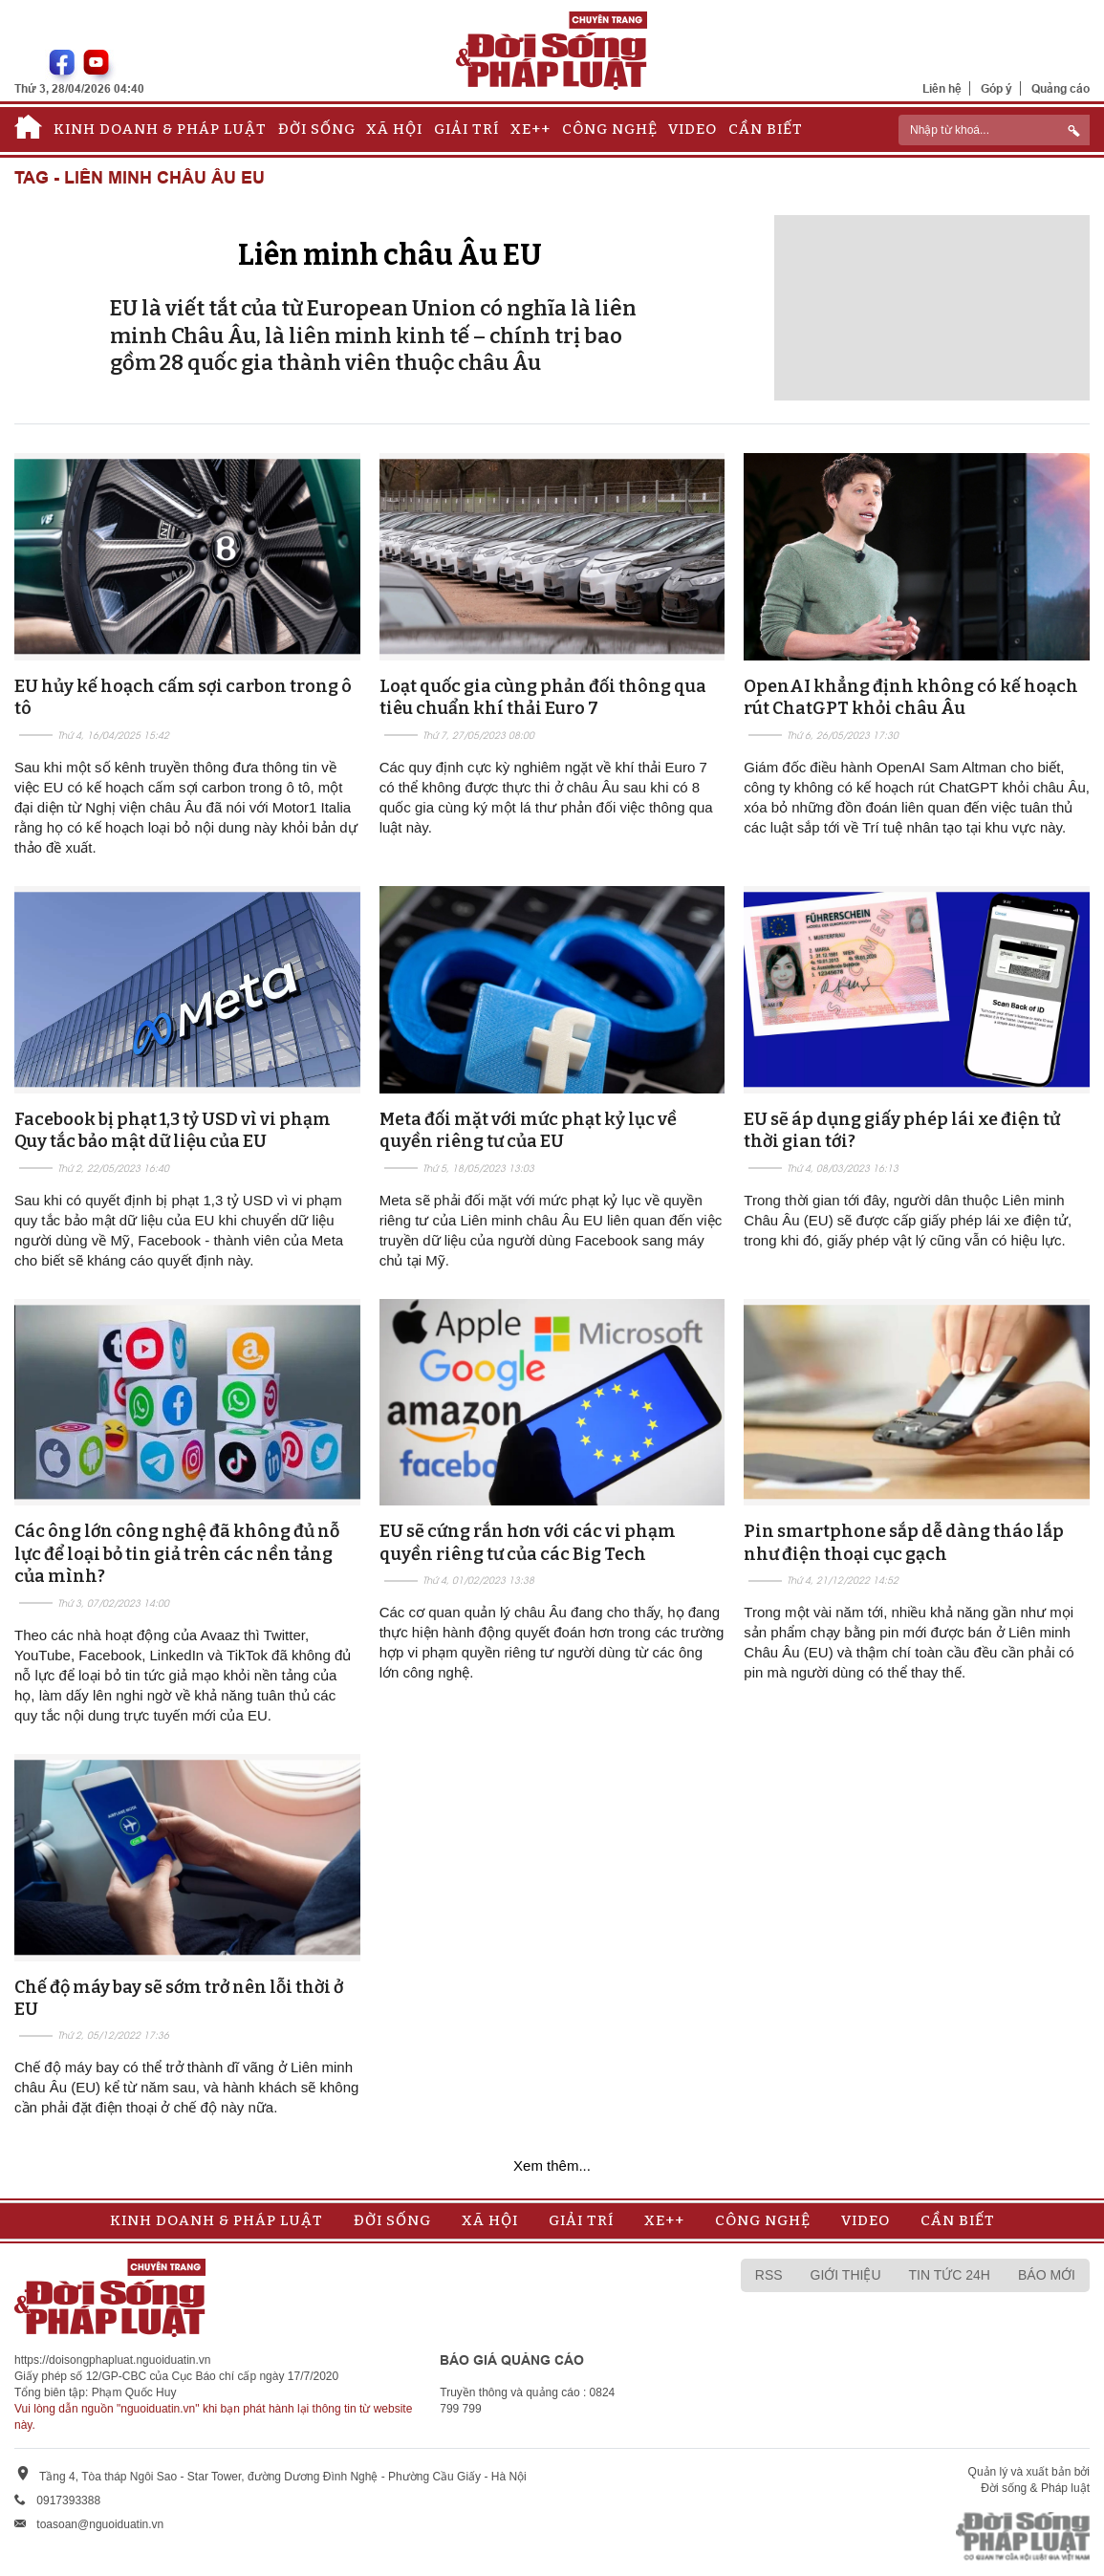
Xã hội (394, 129)
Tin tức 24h (949, 2275)
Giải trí (466, 129)
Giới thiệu (846, 2275)
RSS (769, 2275)
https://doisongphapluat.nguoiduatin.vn (112, 2360)
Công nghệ (610, 129)
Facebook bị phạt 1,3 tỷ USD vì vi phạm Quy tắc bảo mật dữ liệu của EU (172, 1130)
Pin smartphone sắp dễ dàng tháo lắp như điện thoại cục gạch (904, 1542)
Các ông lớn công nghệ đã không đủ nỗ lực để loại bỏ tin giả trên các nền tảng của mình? (176, 1554)
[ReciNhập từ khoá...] (994, 130)
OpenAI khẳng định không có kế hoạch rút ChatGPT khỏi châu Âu (911, 697)
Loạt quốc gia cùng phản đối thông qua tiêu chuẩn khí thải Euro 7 (542, 697)
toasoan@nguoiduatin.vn (99, 2524)
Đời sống (317, 129)
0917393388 (68, 2500)
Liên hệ (942, 88)
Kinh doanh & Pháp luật (160, 129)
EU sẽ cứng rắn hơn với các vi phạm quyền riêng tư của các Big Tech (527, 1542)
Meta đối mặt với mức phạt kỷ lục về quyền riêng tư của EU (528, 1130)
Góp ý (996, 88)
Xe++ (530, 129)
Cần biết (765, 129)
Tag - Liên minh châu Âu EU (139, 178)
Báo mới (1046, 2275)
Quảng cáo (1060, 88)
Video (692, 129)
